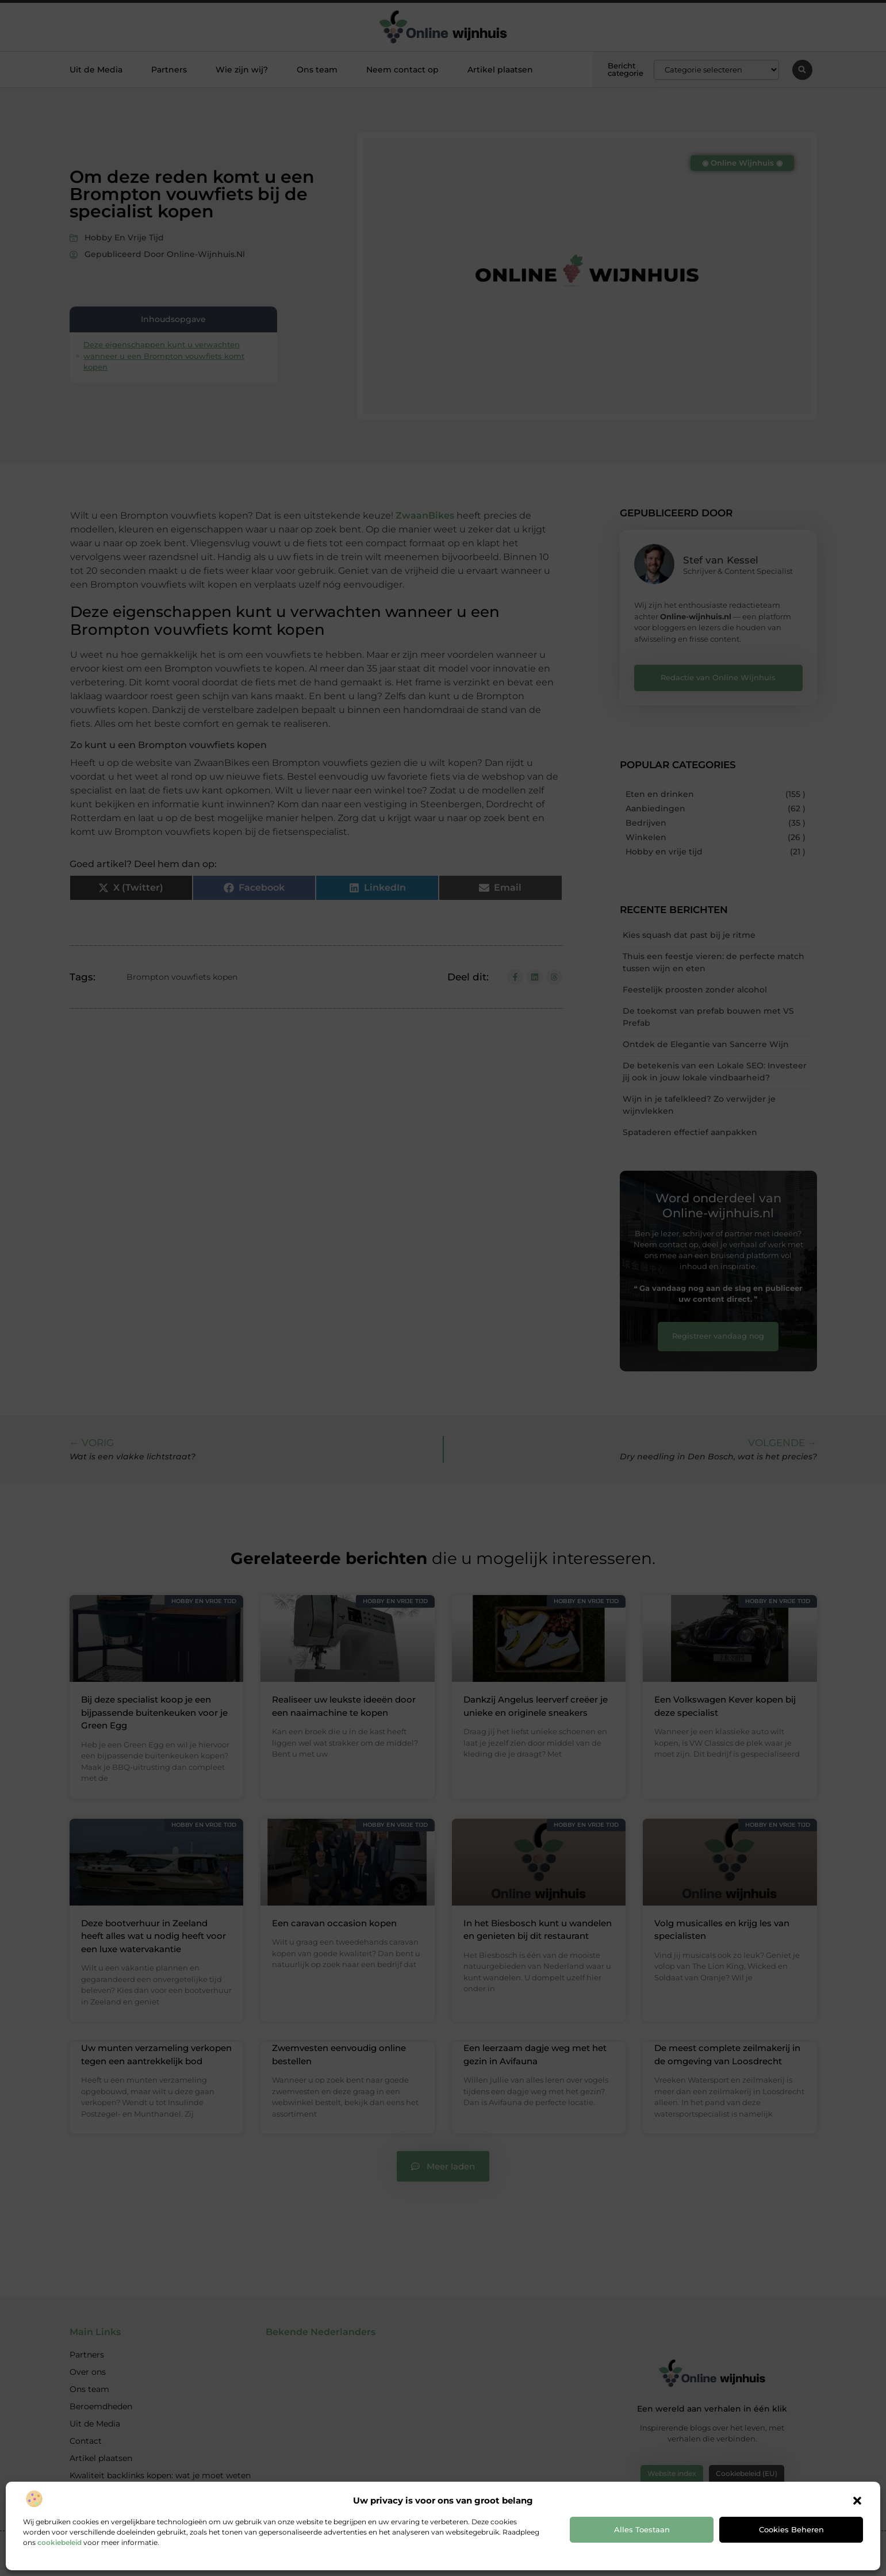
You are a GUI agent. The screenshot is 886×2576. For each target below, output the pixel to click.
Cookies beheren (791, 2529)
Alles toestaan (642, 2529)
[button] (857, 2500)
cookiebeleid (59, 2542)
